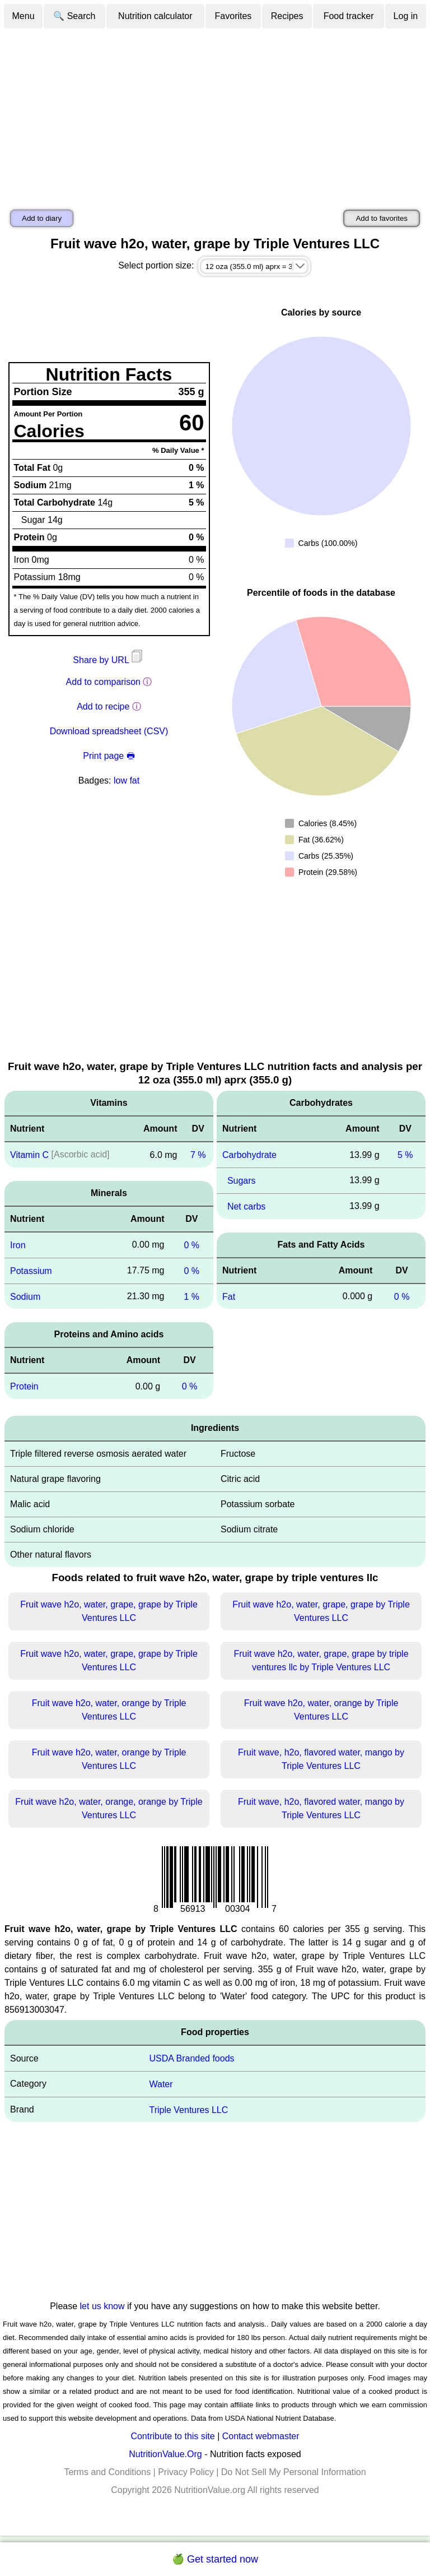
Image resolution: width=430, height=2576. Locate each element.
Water (160, 2084)
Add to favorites (382, 218)
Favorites (233, 16)
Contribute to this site (172, 2436)
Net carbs (246, 1206)
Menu (23, 16)
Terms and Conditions (107, 2472)
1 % (191, 1296)
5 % (405, 1155)
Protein (24, 1386)
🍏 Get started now (215, 2559)
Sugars (241, 1180)
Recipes (287, 16)
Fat (228, 1296)
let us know (102, 2306)
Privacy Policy (186, 2472)
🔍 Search (74, 16)
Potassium (31, 1271)
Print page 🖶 (108, 756)
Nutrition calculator (155, 16)
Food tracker (349, 16)
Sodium (25, 1296)
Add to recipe (103, 706)
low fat (126, 780)
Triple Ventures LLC (188, 2109)
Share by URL (108, 660)
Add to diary (42, 218)
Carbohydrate (249, 1155)
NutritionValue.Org (165, 2454)
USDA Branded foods (191, 2058)
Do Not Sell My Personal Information (293, 2472)
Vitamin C (29, 1155)
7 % (198, 1155)
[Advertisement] (215, 113)
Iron (18, 1245)
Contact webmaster (261, 2436)
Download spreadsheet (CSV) (109, 731)
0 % (191, 1245)
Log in (406, 16)
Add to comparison (103, 682)
